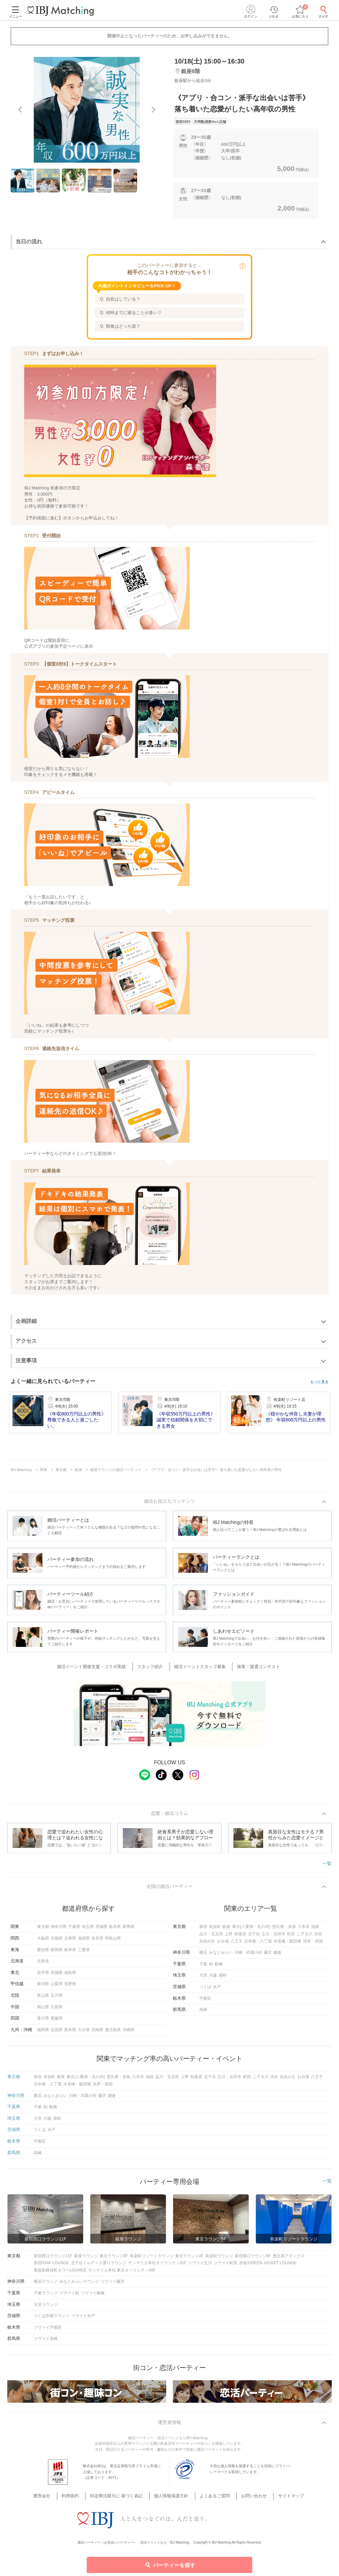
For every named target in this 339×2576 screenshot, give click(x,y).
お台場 (223, 1944)
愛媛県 (57, 2021)
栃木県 (115, 1930)
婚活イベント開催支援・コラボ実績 (99, 1667)
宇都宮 (205, 2001)
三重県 (84, 1952)
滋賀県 (84, 1941)
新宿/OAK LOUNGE (51, 2266)
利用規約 (79, 2492)
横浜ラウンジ (46, 2284)
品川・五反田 (211, 1937)
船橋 (218, 1967)
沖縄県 (128, 2032)
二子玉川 (305, 1937)
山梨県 (57, 1987)
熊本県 (70, 2032)
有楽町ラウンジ (219, 2259)
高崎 (203, 2012)
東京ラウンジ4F (189, 2259)
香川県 (43, 2021)
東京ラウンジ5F (114, 2259)
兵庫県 (70, 1941)
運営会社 (55, 2492)
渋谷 (318, 1937)
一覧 (327, 1865)
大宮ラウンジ (46, 2307)
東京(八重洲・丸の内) (251, 1930)
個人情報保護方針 (172, 2492)
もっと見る (319, 1382)
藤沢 (268, 1955)
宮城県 (57, 1975)
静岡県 (57, 1952)
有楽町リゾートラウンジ (151, 2259)
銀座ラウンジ (86, 2259)
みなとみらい (221, 1955)
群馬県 (128, 1930)
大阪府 (43, 1941)
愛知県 (43, 1952)
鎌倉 (277, 1955)
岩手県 (43, 1975)
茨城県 (101, 1930)
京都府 (57, 1941)
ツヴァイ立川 (200, 2266)
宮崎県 (97, 2032)
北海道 (43, 1964)
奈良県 (97, 1941)
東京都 (43, 1930)
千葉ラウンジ (46, 2296)
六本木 (304, 1930)
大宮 (203, 1978)
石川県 (57, 1998)
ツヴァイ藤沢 (112, 2284)
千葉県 (74, 1930)
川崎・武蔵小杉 (248, 1955)
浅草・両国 (313, 1944)
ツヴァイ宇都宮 (48, 2330)
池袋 (315, 1930)
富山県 (43, 1998)
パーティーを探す (169, 2564)
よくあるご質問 (211, 2492)
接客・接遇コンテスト (253, 1667)
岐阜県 (70, 1952)
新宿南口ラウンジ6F (253, 2259)
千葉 (203, 1967)
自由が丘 (207, 1944)
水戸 (217, 1989)
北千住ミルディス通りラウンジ (98, 2266)
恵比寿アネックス (289, 2259)
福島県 (70, 1975)
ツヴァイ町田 (225, 2266)
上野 (229, 1937)
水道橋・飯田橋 (287, 1944)
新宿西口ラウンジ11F (53, 2259)
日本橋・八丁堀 (258, 1944)
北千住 (254, 1937)
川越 (213, 1978)
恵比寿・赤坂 (284, 1930)
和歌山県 (113, 1941)
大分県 (84, 2032)
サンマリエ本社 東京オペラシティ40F (122, 2273)
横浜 (203, 1955)
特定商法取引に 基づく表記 (121, 2492)
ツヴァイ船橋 (93, 2296)
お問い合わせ (246, 2492)
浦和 (222, 1978)
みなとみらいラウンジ (79, 2284)
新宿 (203, 1930)
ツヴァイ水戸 (83, 2318)
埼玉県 (88, 1930)
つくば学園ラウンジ (52, 2318)
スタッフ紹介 (153, 1667)
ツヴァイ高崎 (46, 2342)
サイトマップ (279, 2492)
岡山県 (43, 2010)
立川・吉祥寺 (273, 1937)
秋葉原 (240, 1937)
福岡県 (43, 2032)
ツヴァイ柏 (69, 2296)
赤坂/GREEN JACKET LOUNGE (267, 2266)
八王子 (236, 1944)
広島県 (57, 2010)
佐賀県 (57, 2032)
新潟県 (43, 1987)
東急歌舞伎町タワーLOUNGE (60, 2273)
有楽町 (215, 1930)
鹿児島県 (113, 2032)
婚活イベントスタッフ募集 (199, 1667)
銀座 (226, 1930)
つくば (205, 1989)
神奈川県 (59, 1930)
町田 (291, 1937)
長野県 (70, 1987)
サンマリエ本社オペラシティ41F (157, 2266)
